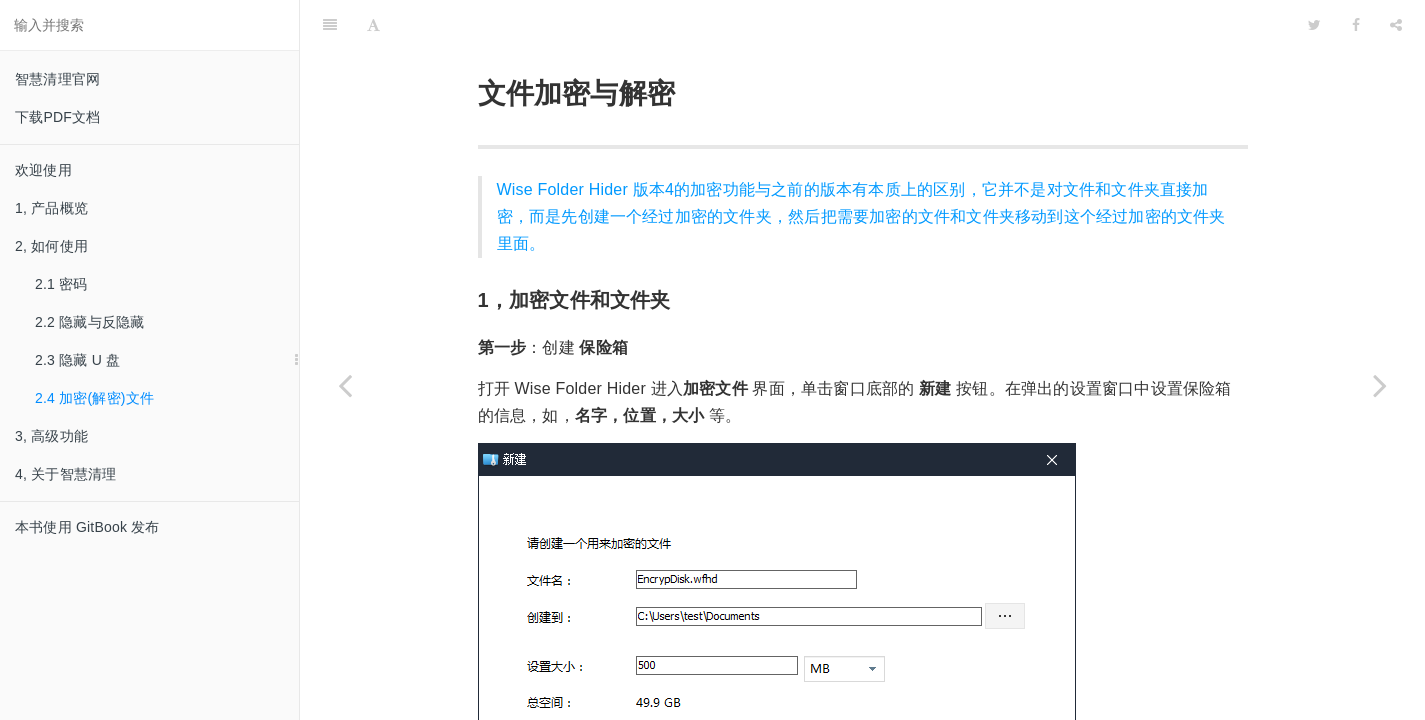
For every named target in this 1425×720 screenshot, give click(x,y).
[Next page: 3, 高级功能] (1380, 385)
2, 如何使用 (51, 246)
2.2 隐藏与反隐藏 (89, 322)
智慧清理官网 (57, 79)
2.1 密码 (61, 284)
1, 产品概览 (51, 208)
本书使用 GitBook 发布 (87, 527)
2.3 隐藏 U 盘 (77, 360)
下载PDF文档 (57, 117)
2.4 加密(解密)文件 (94, 398)
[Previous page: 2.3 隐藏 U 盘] (345, 385)
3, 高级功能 (51, 436)
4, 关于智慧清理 (65, 474)
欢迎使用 (43, 170)
